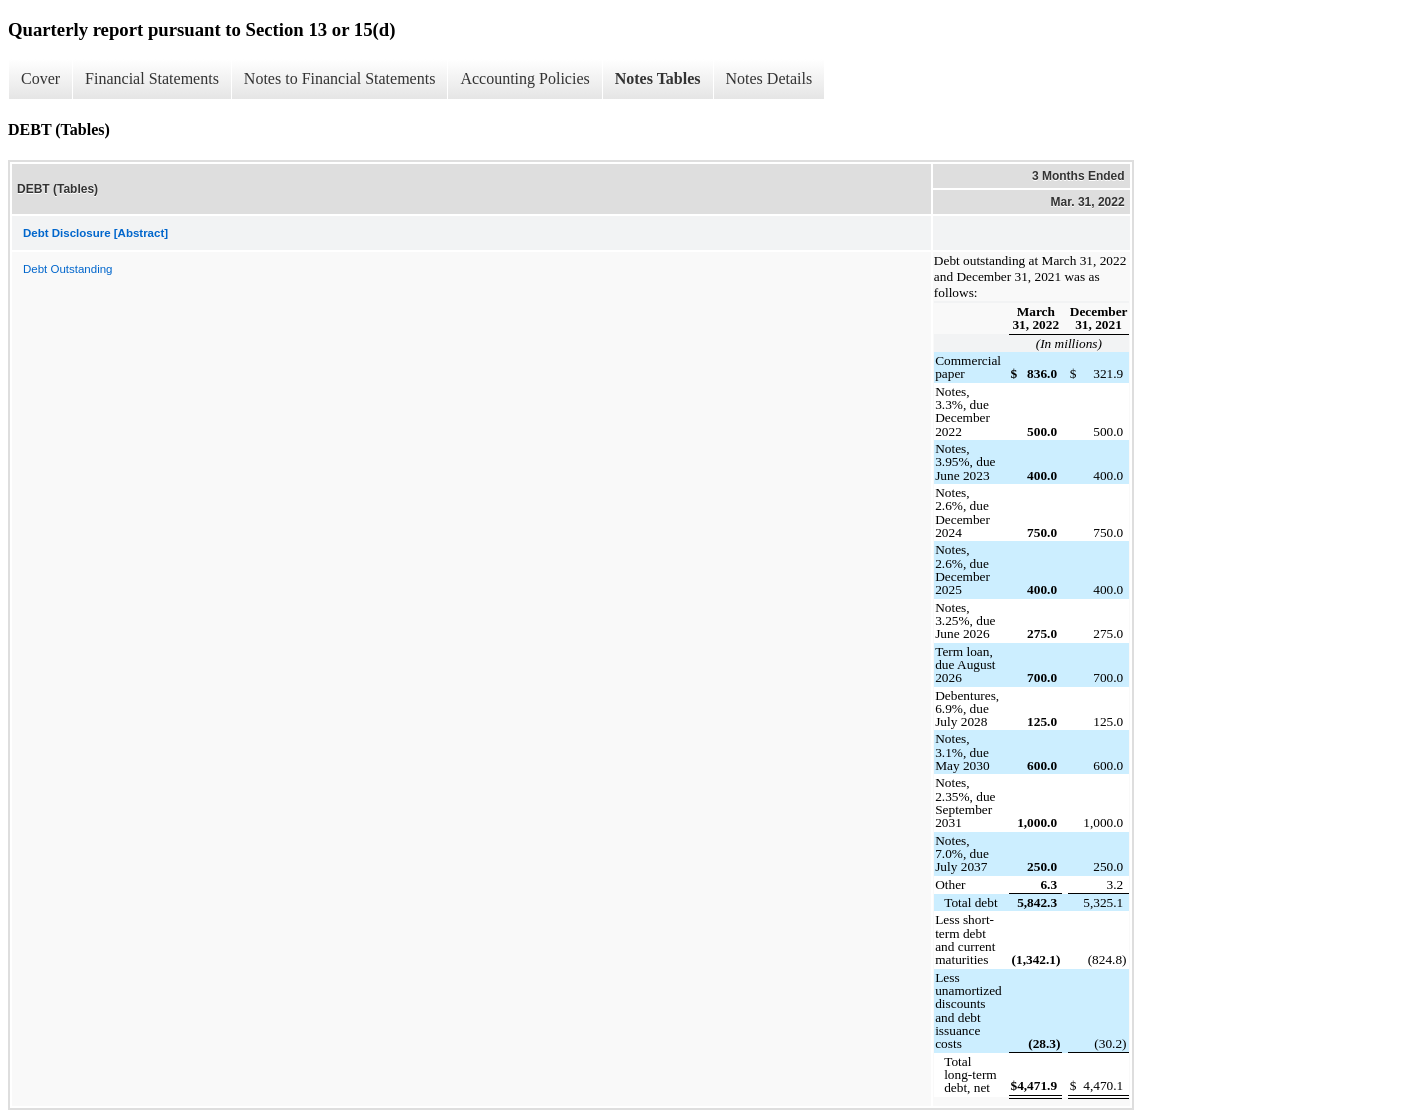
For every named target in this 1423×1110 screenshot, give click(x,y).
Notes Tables (658, 78)
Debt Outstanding (68, 269)
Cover (40, 78)
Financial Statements (152, 78)
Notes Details (769, 78)
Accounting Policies (524, 78)
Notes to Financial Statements (340, 78)
